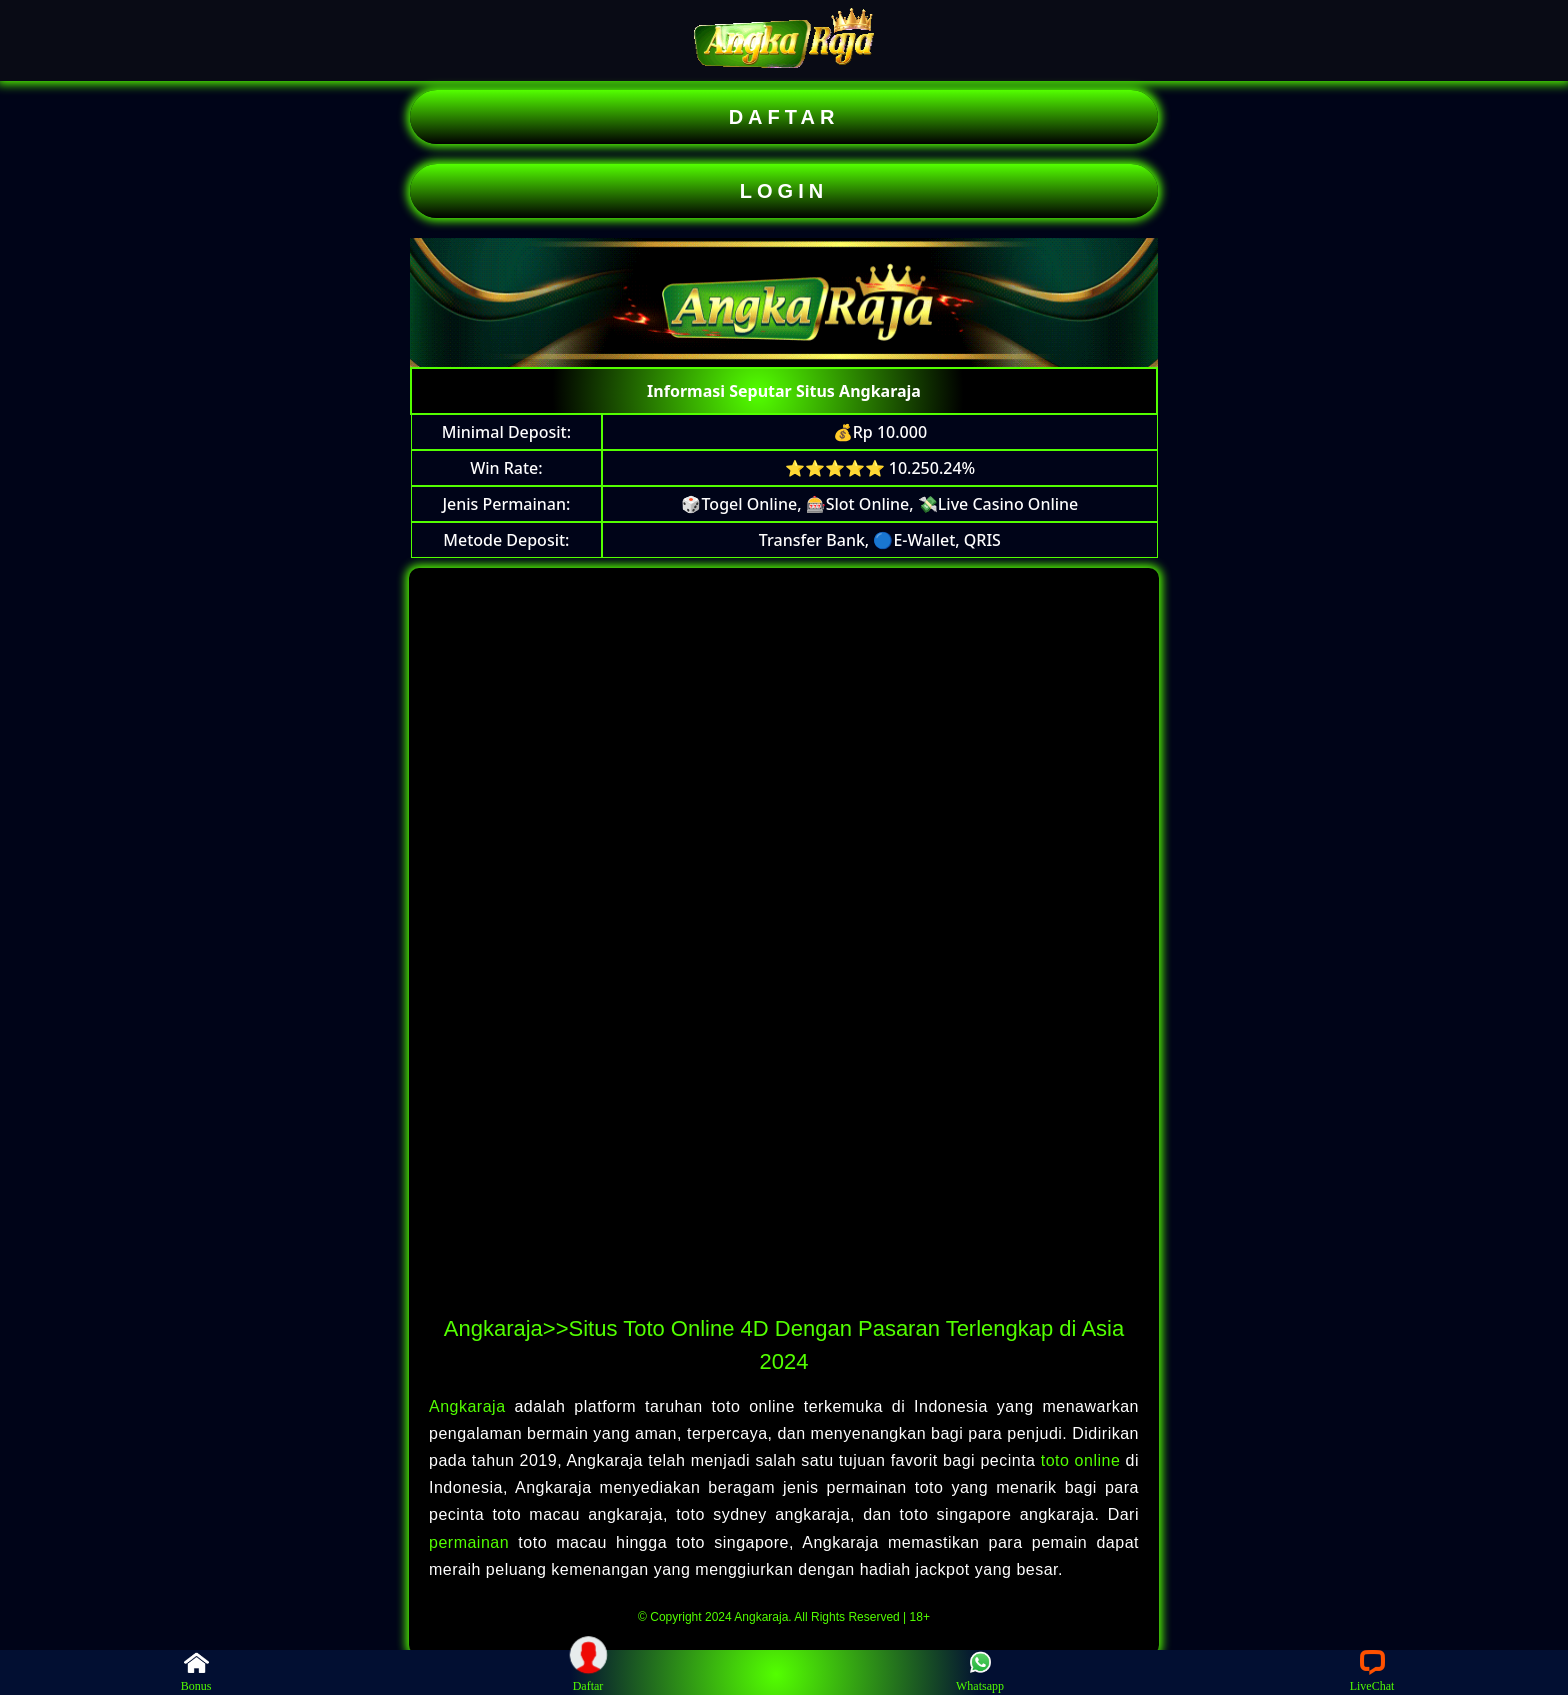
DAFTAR (784, 117)
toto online (1081, 1460)
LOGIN (784, 191)
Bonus (196, 1671)
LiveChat (1372, 1671)
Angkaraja (471, 1406)
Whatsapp (980, 1671)
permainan (473, 1542)
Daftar (588, 1671)
